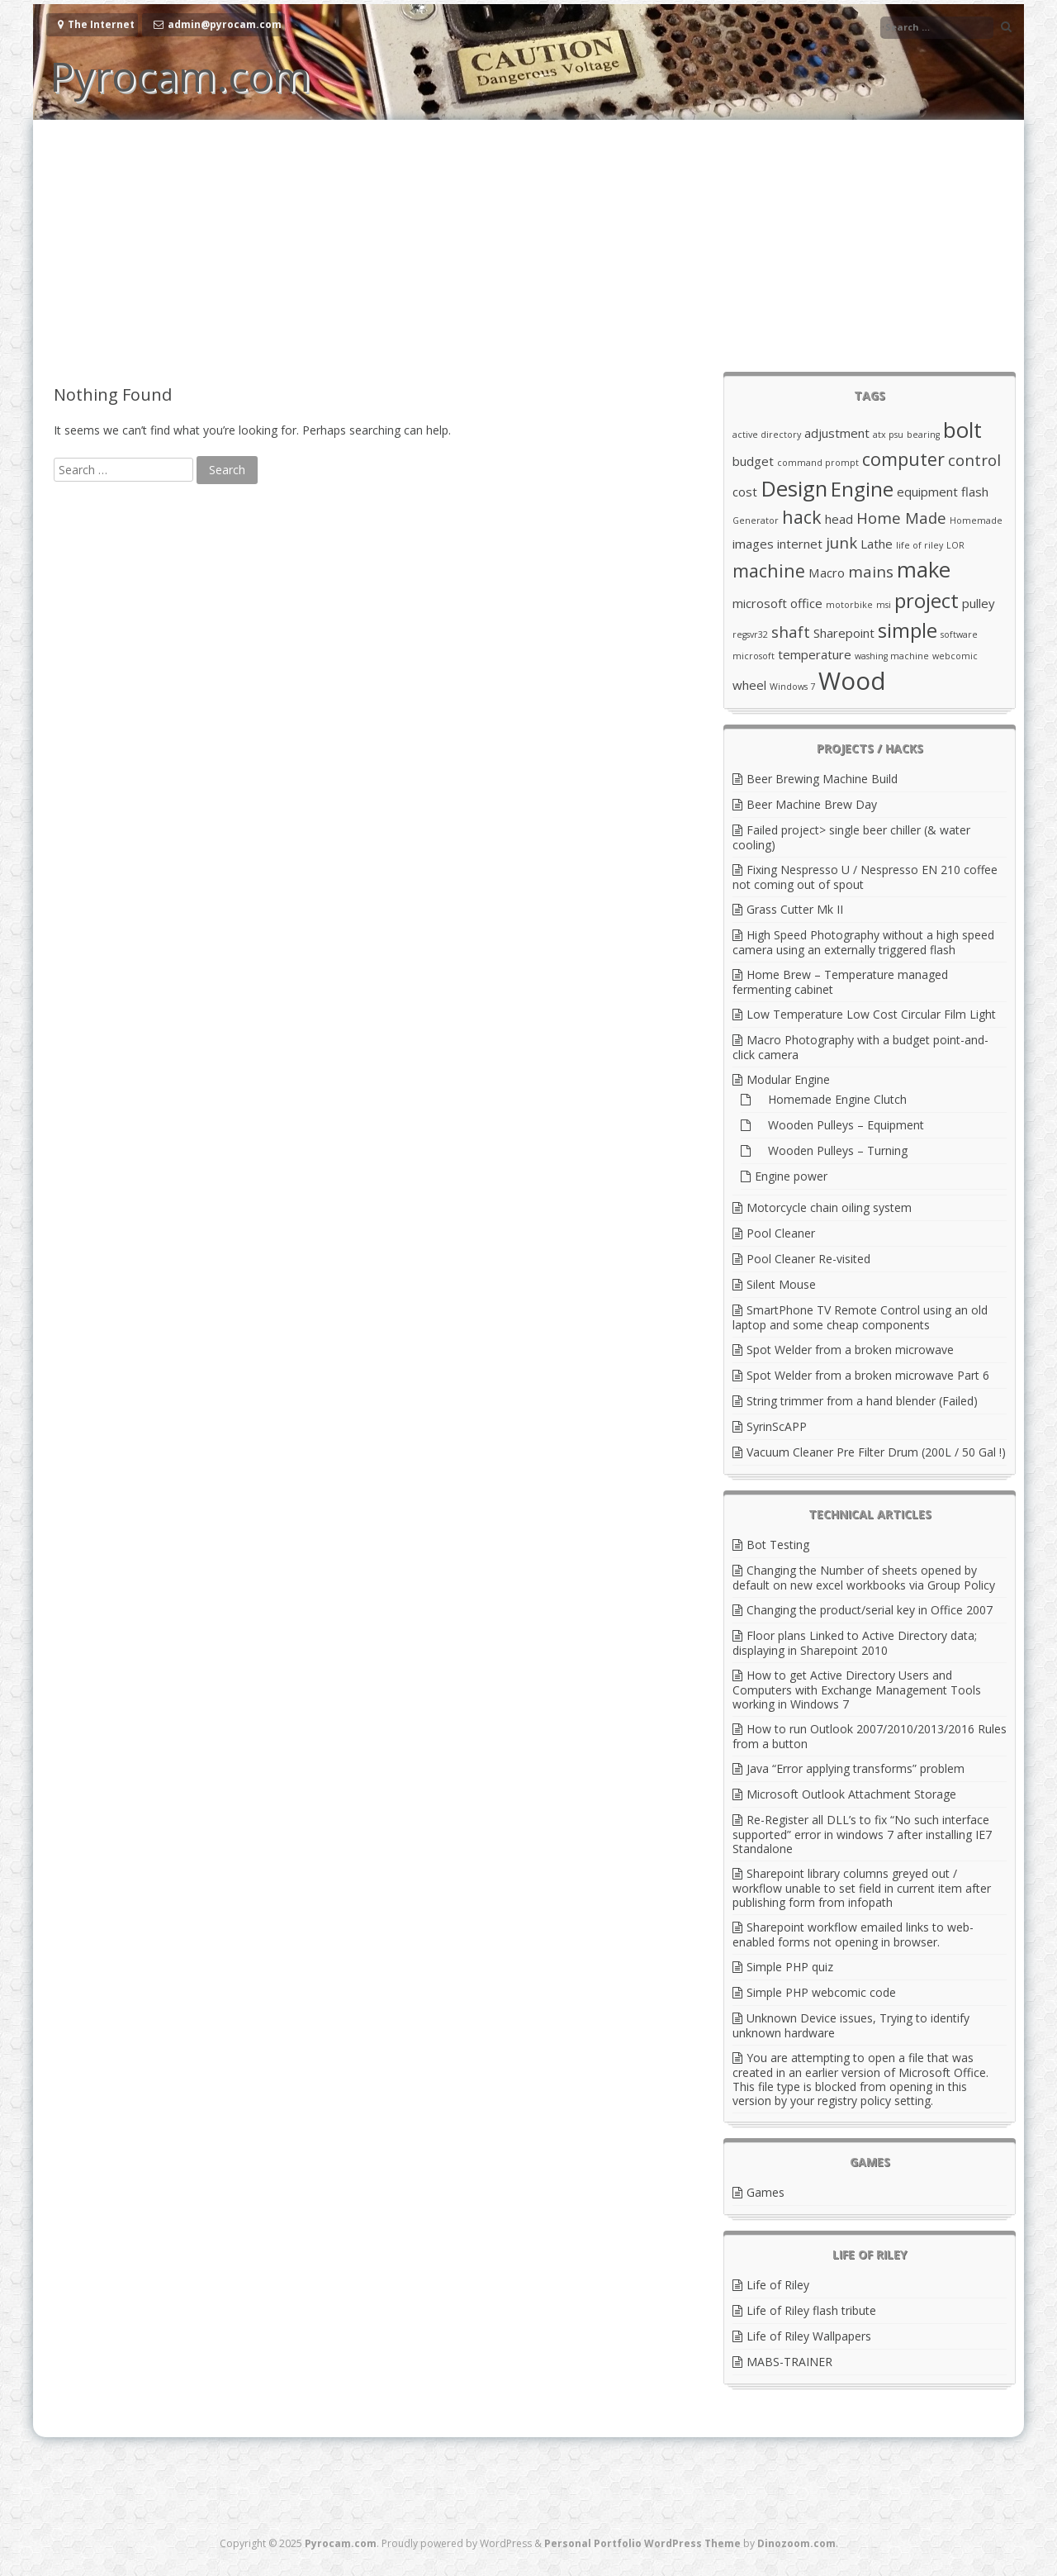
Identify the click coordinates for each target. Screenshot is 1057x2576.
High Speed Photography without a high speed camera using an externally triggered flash (863, 942)
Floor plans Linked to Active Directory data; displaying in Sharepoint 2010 (854, 1643)
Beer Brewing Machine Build (822, 779)
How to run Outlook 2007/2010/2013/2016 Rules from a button (869, 1736)
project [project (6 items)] (926, 600)
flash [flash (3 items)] (974, 491)
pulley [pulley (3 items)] (978, 603)
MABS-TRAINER (789, 2361)
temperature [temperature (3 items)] (814, 654)
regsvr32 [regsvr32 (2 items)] (750, 634)
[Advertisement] (528, 243)
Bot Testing (778, 1544)
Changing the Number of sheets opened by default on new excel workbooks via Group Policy (863, 1577)
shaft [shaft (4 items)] (790, 631)
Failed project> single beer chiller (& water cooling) (851, 837)
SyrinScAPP (777, 1426)
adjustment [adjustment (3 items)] (837, 433)
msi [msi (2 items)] (883, 605)
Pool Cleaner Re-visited (808, 1259)
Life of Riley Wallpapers (809, 2336)
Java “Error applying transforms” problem (856, 1768)
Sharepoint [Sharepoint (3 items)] (844, 633)
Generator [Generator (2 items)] (755, 520)
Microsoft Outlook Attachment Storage (851, 1794)
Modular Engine (788, 1079)
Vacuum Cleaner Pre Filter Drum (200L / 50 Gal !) (876, 1452)
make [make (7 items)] (923, 569)
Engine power (791, 1176)
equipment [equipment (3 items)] (927, 491)
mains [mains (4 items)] (870, 571)
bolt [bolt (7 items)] (962, 429)
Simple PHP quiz (790, 1967)
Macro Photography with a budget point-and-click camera (860, 1047)
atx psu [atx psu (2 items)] (888, 434)
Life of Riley (778, 2285)
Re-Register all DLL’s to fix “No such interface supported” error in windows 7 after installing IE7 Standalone (862, 1834)
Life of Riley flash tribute (811, 2310)
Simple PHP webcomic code (821, 1992)
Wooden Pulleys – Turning (831, 1150)
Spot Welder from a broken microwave (850, 1349)
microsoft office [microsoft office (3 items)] (777, 603)
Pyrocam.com (180, 76)
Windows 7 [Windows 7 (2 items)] (792, 686)
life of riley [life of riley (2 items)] (919, 545)
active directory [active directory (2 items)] (766, 434)
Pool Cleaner (781, 1233)
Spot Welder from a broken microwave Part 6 (868, 1375)
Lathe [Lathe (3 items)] (876, 543)
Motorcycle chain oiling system (829, 1207)
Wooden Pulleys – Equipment (839, 1125)
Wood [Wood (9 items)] (852, 680)
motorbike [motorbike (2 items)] (849, 605)
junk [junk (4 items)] (841, 542)
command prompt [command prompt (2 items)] (818, 462)
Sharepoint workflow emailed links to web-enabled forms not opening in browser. (853, 1934)
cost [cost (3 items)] (744, 491)
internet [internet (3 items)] (799, 543)
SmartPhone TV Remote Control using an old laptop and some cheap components (860, 1317)
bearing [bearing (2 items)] (923, 434)
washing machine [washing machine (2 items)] (892, 656)
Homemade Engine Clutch (831, 1099)
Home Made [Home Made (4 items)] (901, 517)
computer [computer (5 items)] (903, 459)
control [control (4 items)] (974, 459)
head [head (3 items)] (839, 519)
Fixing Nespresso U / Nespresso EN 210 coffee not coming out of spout (865, 877)
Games (765, 2192)
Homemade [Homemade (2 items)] (976, 520)
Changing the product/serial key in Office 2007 (870, 1610)
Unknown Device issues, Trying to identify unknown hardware (850, 2025)
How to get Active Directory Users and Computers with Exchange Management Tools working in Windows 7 (856, 1689)
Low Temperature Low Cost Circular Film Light (871, 1014)
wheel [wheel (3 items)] (749, 685)
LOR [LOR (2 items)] (955, 545)
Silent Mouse (781, 1284)
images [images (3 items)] (753, 543)
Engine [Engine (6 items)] (862, 488)
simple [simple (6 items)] (907, 630)
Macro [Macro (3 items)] (826, 572)
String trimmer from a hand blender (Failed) (862, 1401)
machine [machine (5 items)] (768, 570)
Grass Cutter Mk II (795, 909)
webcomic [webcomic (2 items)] (955, 656)
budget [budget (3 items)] (753, 461)
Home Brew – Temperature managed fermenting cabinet (840, 982)
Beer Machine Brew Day (812, 804)
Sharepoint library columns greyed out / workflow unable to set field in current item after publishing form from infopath (861, 1887)
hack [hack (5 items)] (802, 517)
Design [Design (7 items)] (794, 488)
